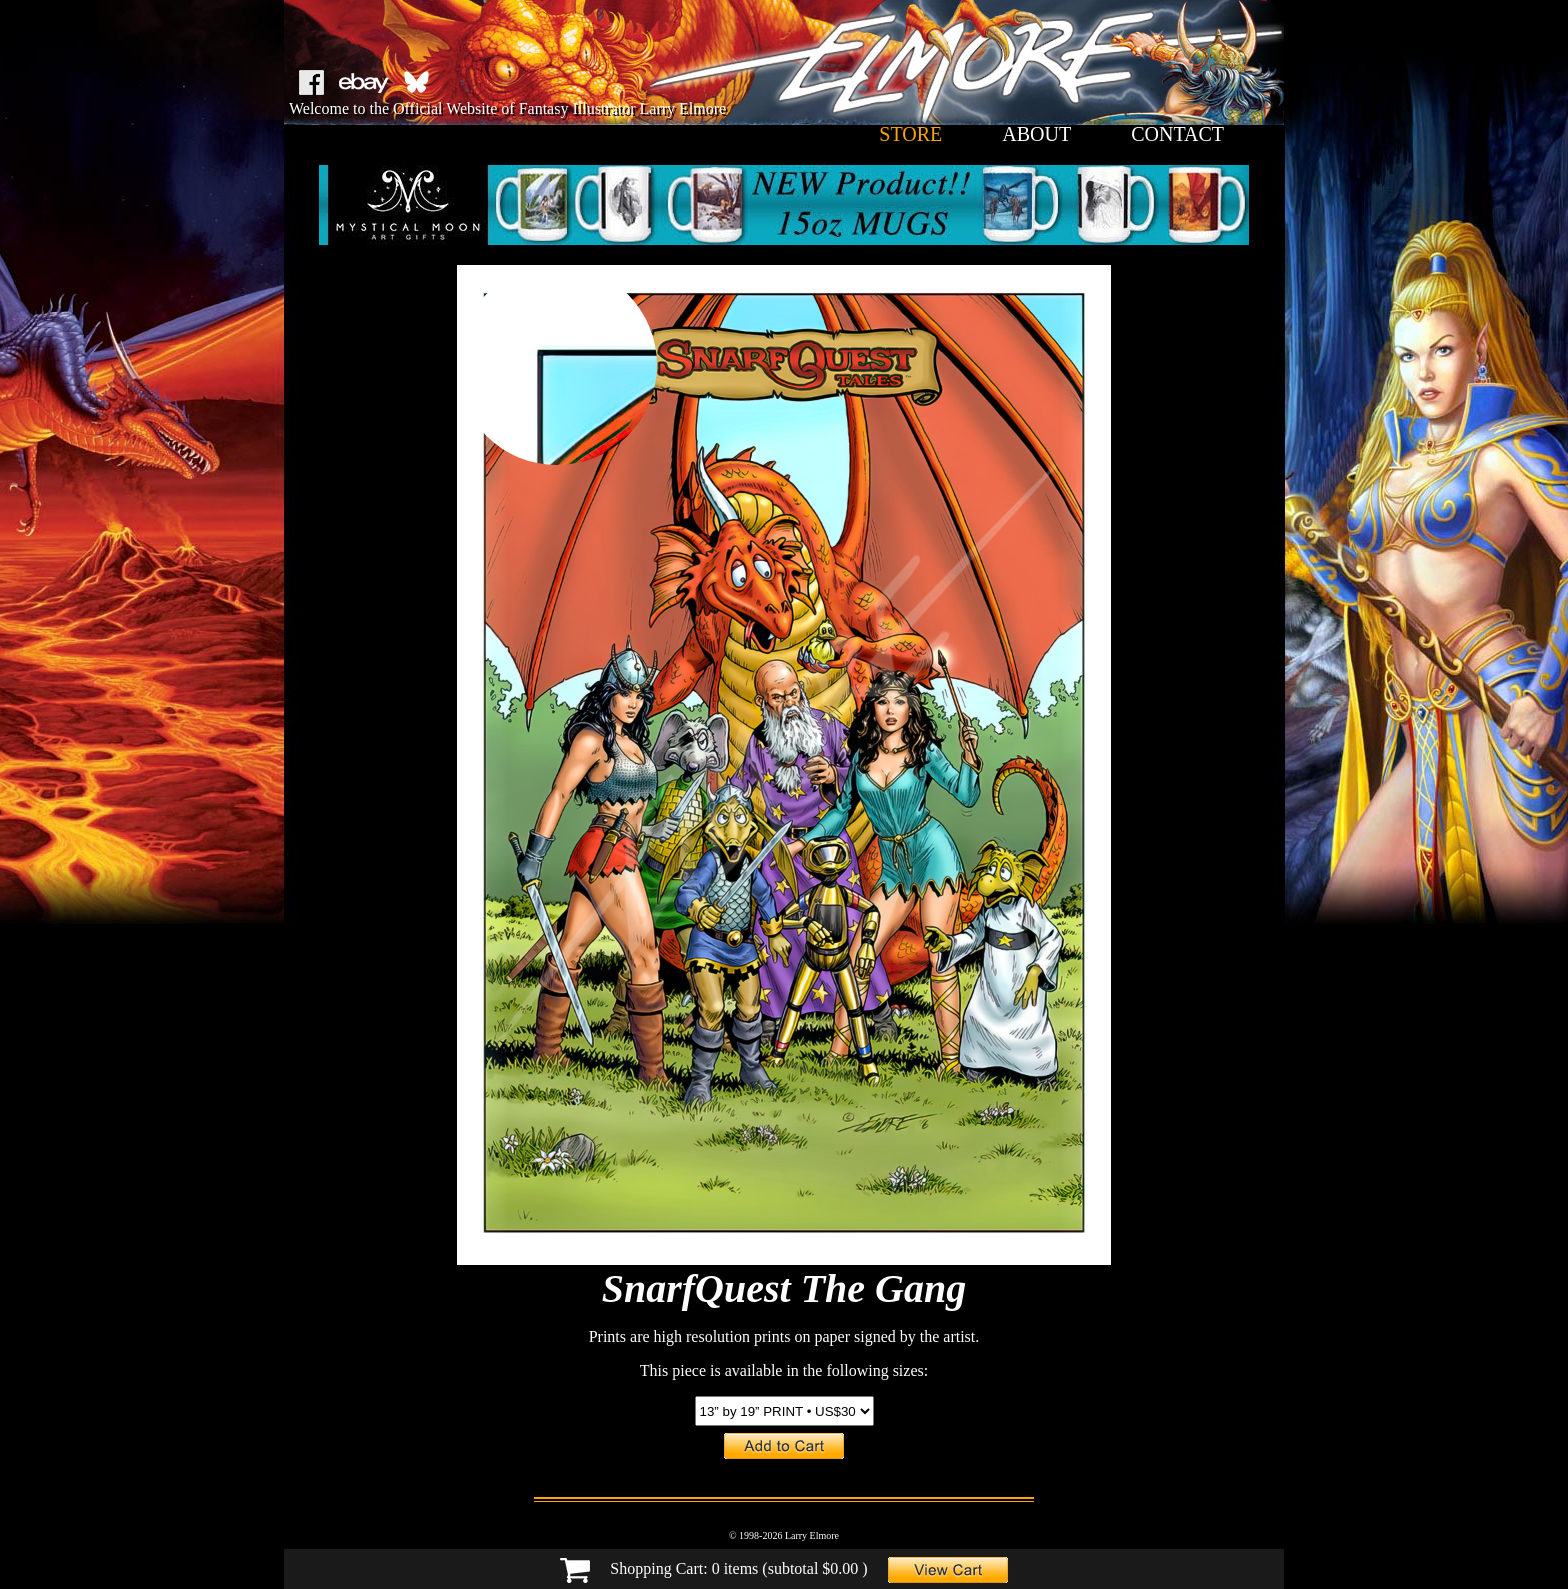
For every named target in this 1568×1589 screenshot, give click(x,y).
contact (1177, 134)
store (910, 134)
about (1036, 134)
